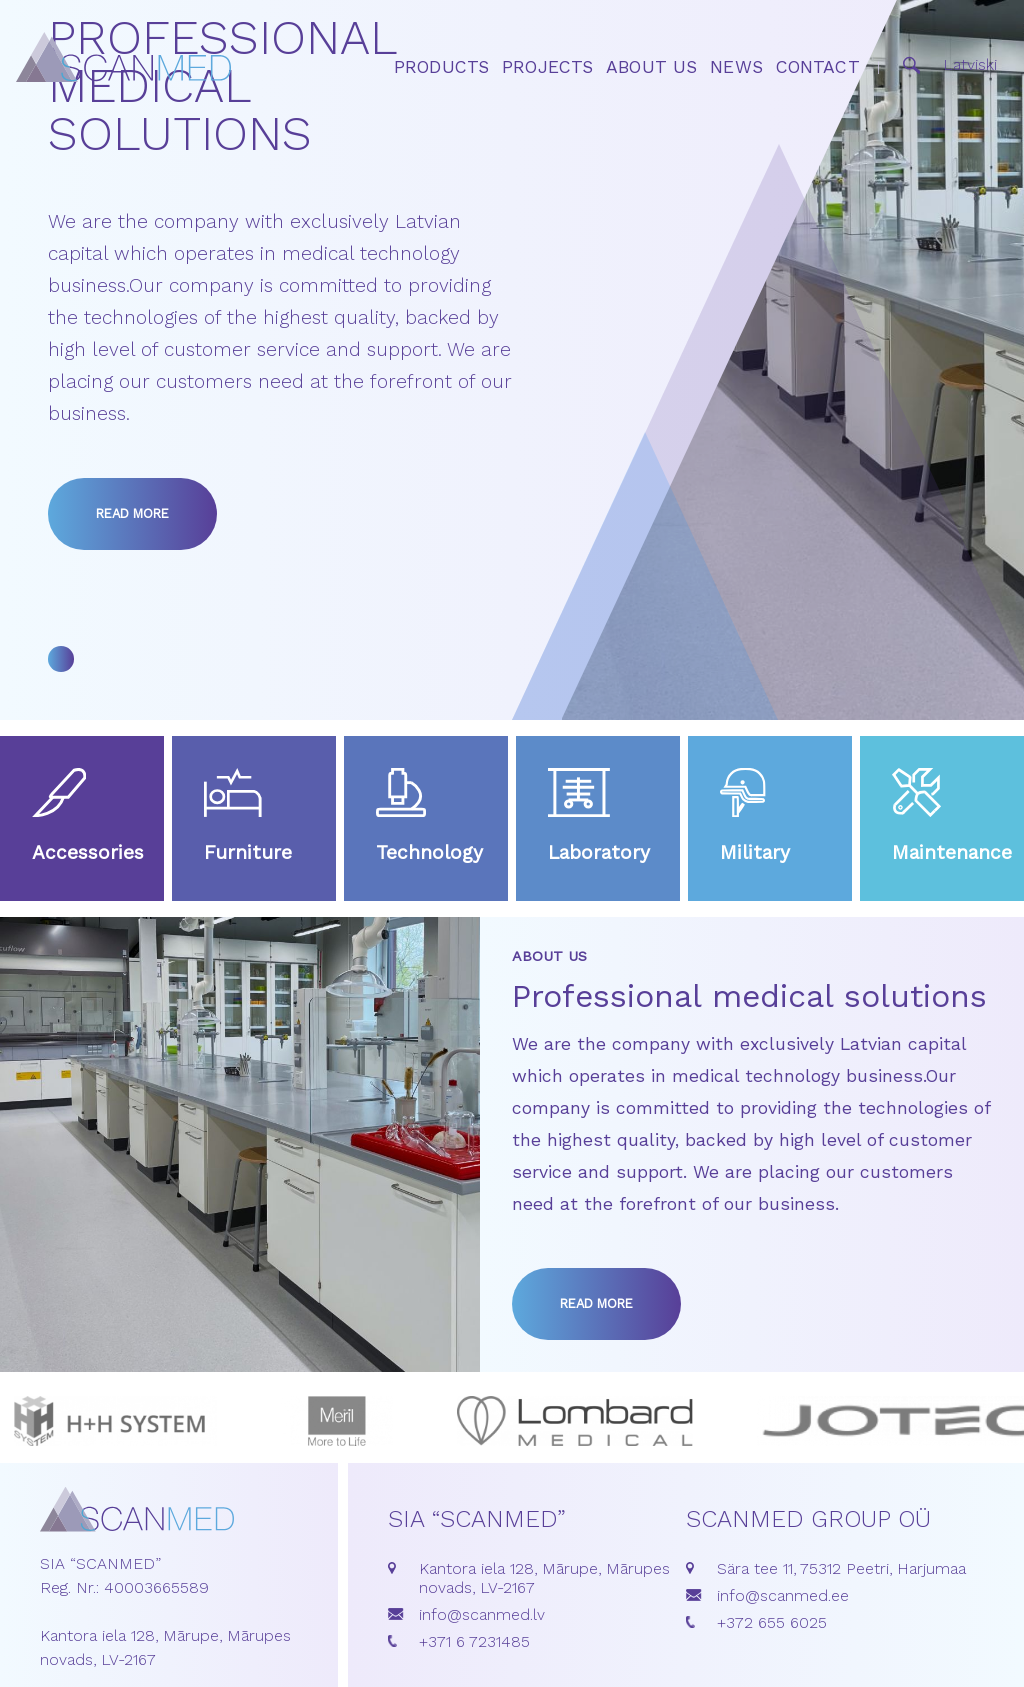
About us (651, 67)
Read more (132, 513)
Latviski (970, 64)
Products (441, 67)
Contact (818, 67)
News (736, 67)
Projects (547, 67)
